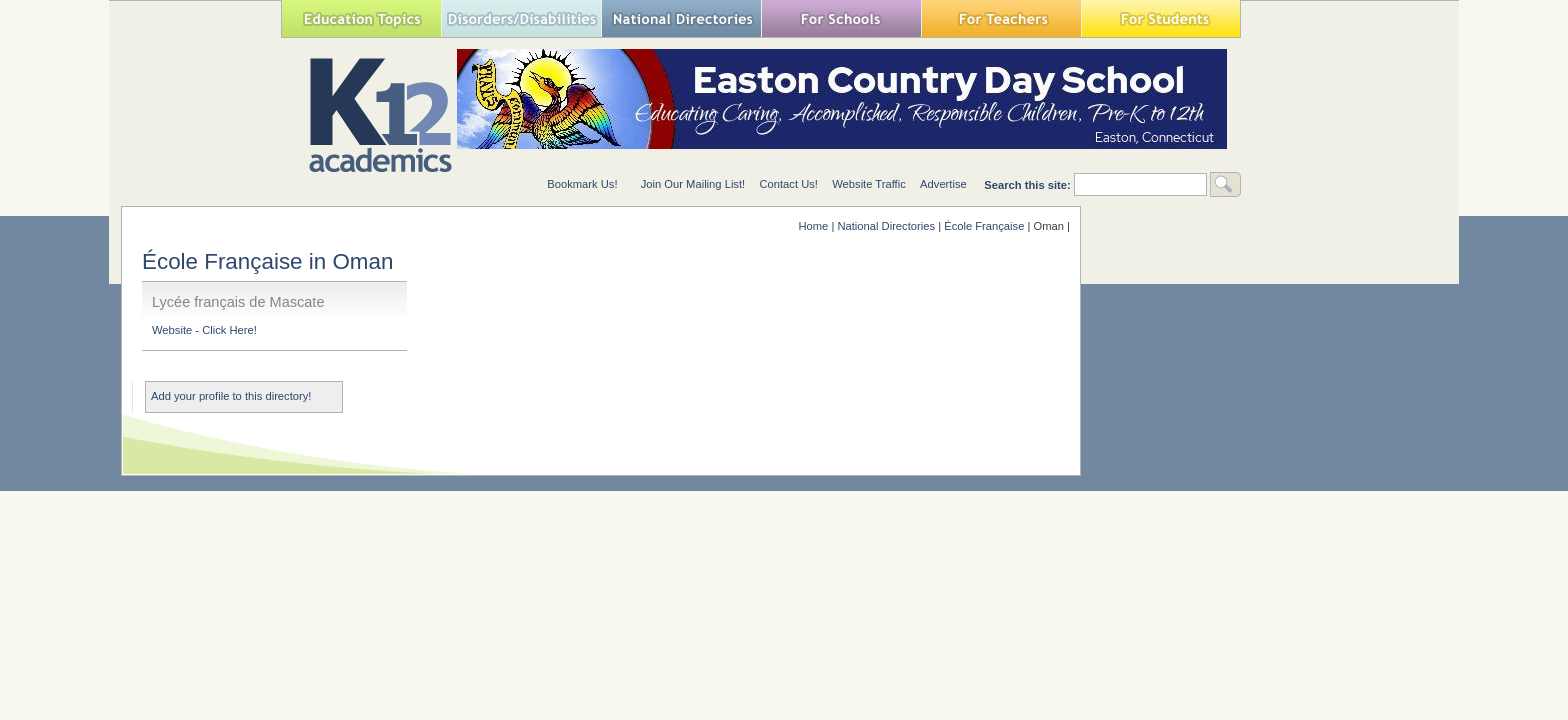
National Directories (681, 18)
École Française (984, 226)
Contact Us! (788, 184)
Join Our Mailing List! (693, 184)
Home (813, 226)
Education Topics (361, 18)
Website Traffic (869, 184)
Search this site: (1029, 185)
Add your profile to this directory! (231, 396)
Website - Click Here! (204, 330)
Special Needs (521, 18)
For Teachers (1001, 18)
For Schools (841, 18)
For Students (1161, 18)
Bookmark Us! (582, 184)
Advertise (943, 184)
